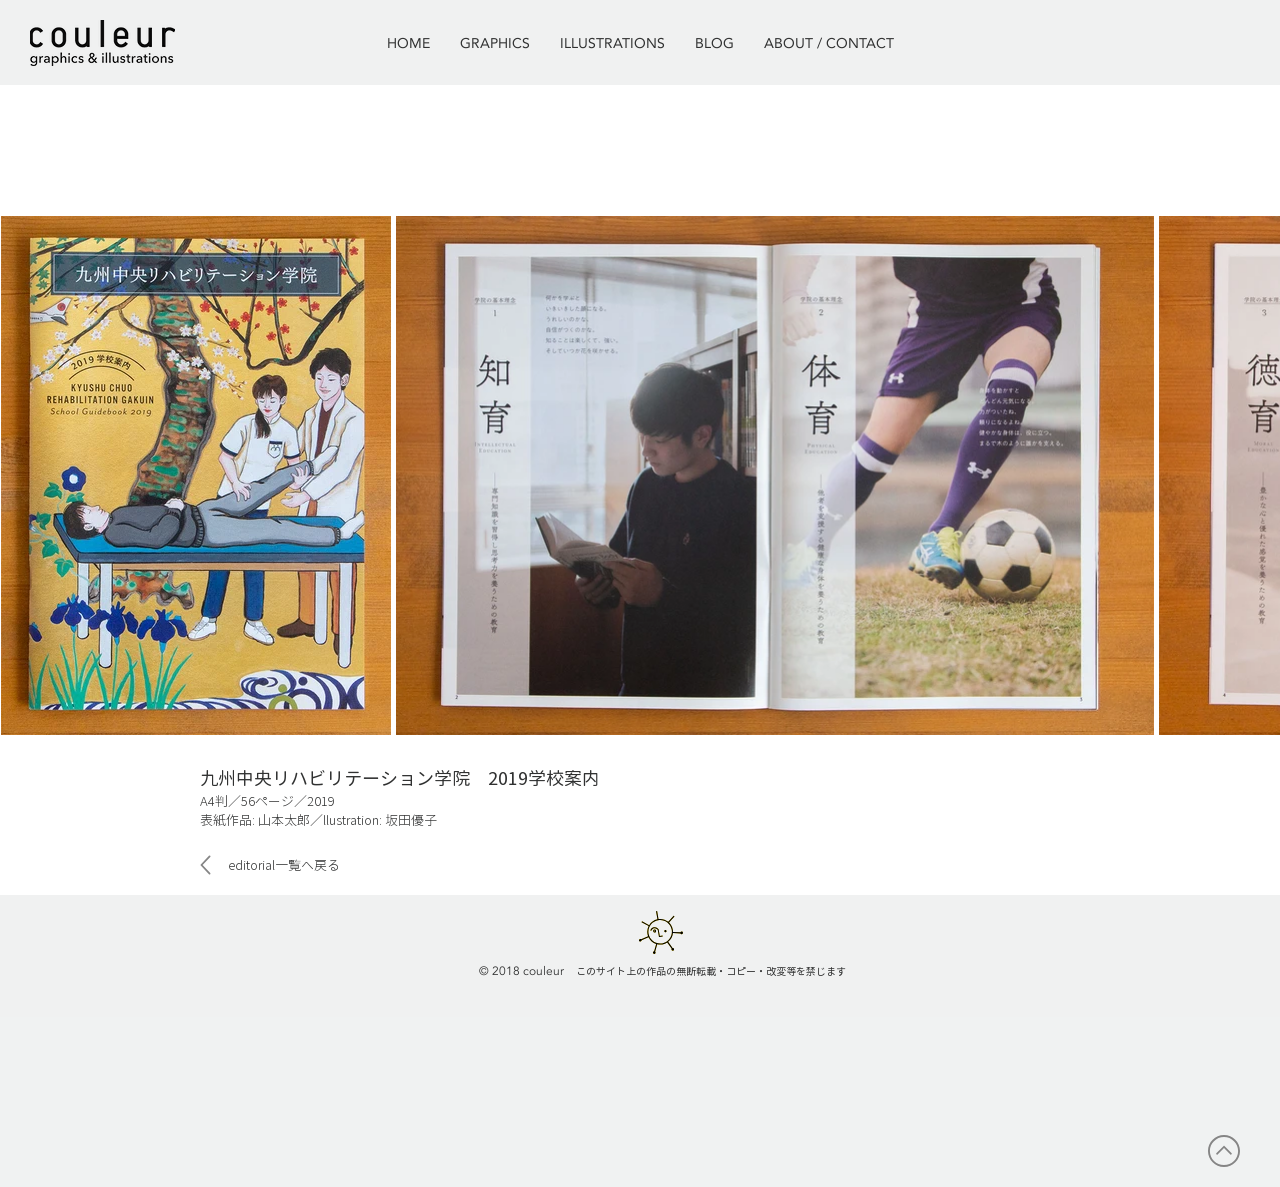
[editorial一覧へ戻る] (277, 865)
